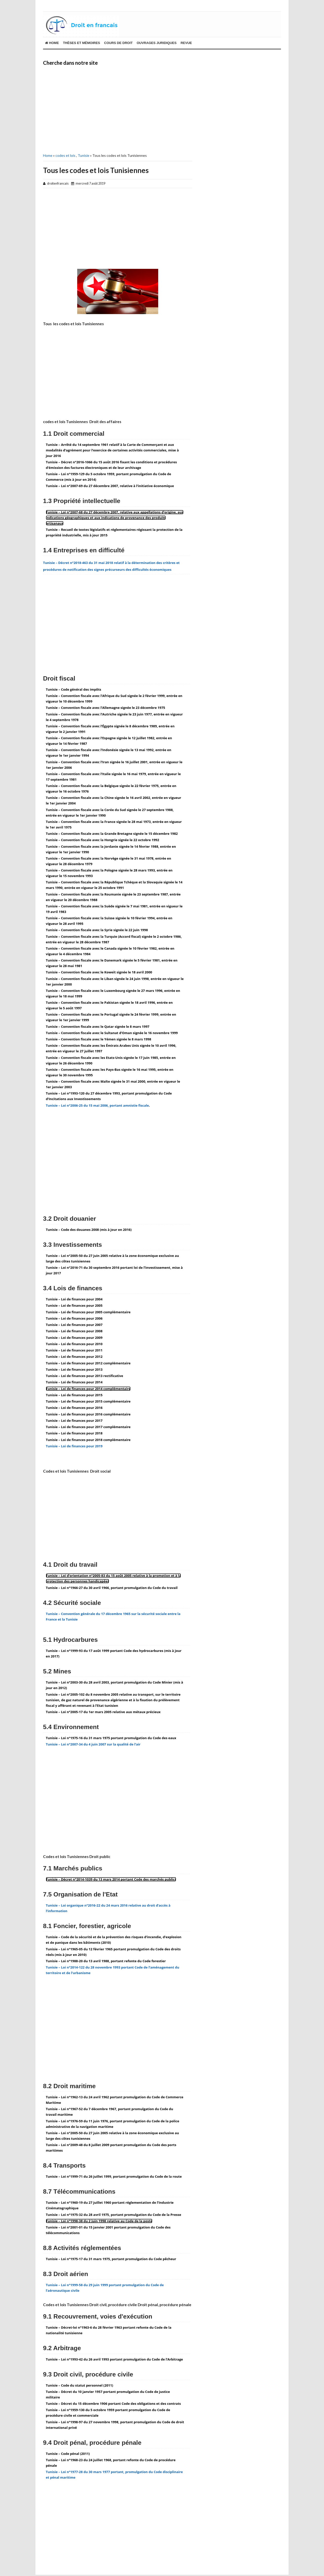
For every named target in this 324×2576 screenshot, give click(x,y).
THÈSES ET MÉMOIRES (81, 43)
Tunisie (83, 155)
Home (52, 43)
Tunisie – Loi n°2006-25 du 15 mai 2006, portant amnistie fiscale (97, 1105)
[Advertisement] (117, 108)
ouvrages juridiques (156, 43)
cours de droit (118, 43)
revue (186, 43)
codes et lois (65, 155)
